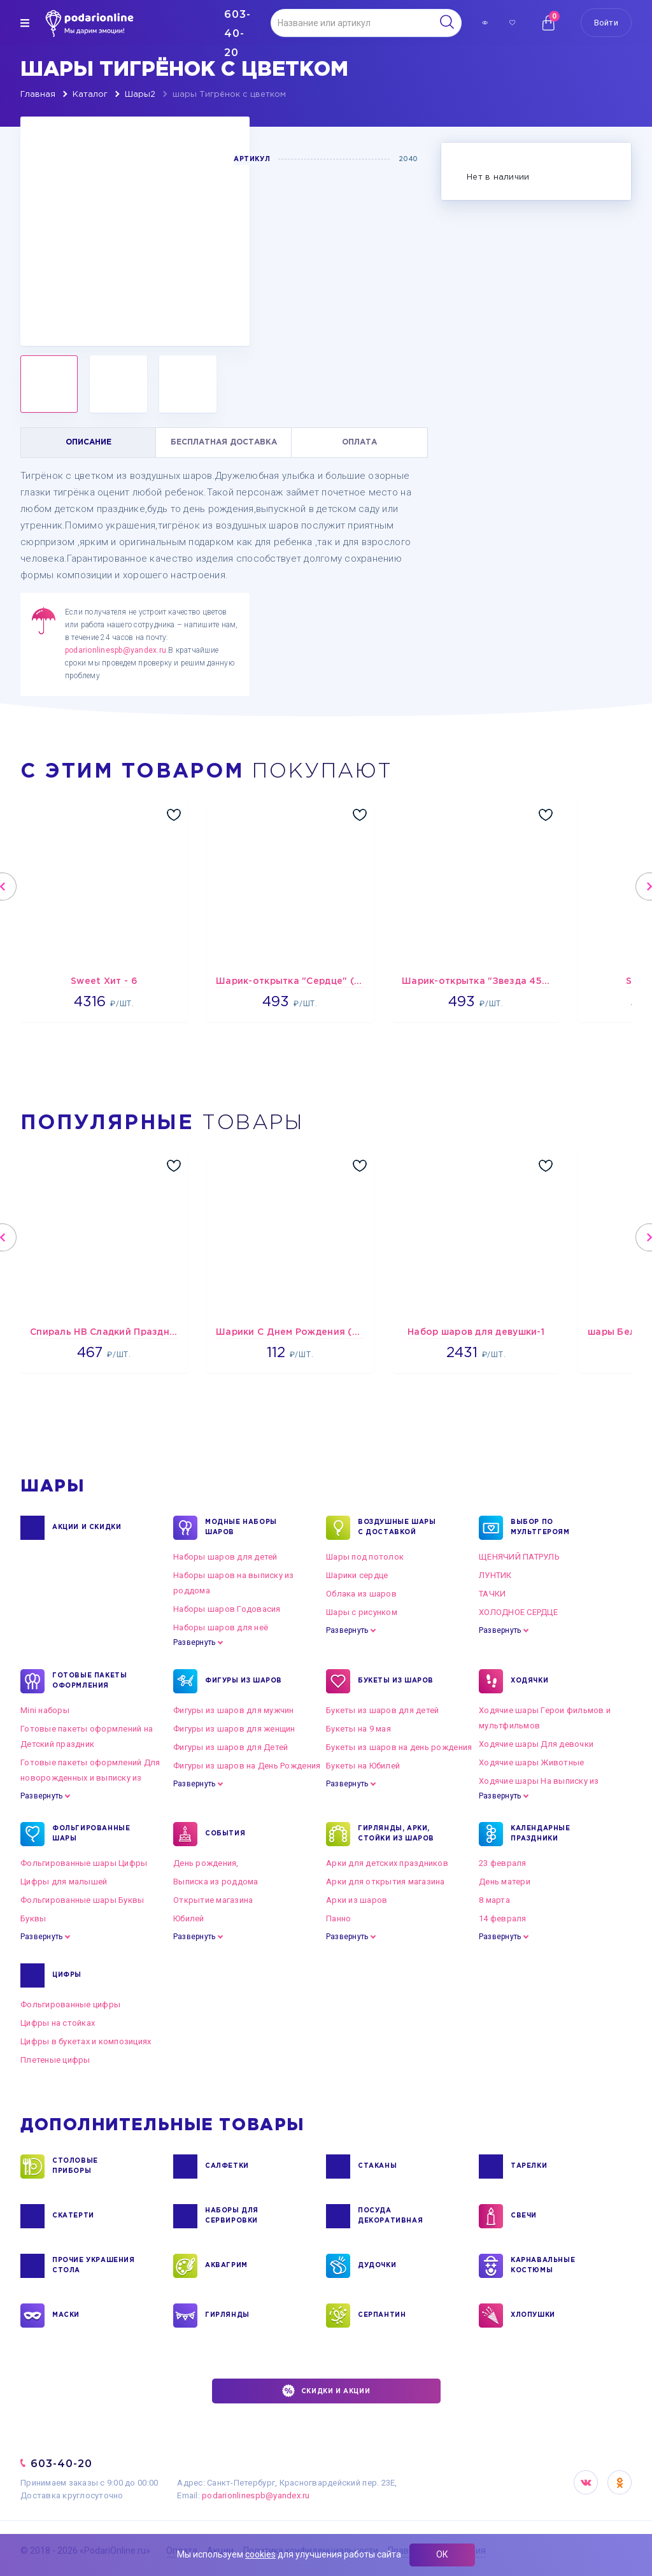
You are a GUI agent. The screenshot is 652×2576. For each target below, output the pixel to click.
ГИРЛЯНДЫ (227, 2315)
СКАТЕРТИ (73, 2216)
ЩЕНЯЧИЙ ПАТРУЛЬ (519, 1557)
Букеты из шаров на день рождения (399, 1747)
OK (619, 2482)
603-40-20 (61, 2464)
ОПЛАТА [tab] (359, 442)
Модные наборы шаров (241, 1528)
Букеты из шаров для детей (382, 1710)
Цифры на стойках (57, 2023)
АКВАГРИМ (226, 2266)
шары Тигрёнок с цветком (229, 94)
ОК (442, 2554)
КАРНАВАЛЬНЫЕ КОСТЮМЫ (543, 2266)
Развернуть (194, 1642)
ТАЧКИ (492, 1593)
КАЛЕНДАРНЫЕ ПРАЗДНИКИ (540, 1834)
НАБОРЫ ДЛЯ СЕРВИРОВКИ (232, 2216)
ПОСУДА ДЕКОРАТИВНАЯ (390, 2216)
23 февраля (503, 1863)
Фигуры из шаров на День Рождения (246, 1765)
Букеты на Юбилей (363, 1765)
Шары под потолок (365, 1557)
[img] (24, 23)
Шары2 (140, 94)
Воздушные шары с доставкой (397, 1528)
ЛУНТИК (495, 1575)
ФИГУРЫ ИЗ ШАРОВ (243, 1681)
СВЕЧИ (524, 2216)
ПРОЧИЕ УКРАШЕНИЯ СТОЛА (93, 2266)
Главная (37, 94)
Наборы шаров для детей (225, 1557)
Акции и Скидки (86, 1528)
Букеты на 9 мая (358, 1728)
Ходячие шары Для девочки (536, 1744)
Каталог (90, 94)
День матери (504, 1881)
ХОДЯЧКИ (529, 1681)
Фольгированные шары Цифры (84, 1863)
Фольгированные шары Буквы (82, 1900)
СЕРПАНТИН (382, 2315)
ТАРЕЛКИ (529, 2166)
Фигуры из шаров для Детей (230, 1747)
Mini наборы (44, 1710)
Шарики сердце (357, 1575)
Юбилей (188, 1918)
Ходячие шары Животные (531, 1762)
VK (586, 2482)
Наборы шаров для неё (220, 1627)
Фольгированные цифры (70, 2004)
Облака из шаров (361, 1593)
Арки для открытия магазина (385, 1881)
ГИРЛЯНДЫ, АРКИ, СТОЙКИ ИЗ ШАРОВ (396, 1834)
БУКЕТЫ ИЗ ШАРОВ (396, 1681)
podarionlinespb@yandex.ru (115, 650)
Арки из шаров (356, 1900)
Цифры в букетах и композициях (86, 2041)
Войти (606, 22)
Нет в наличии (498, 177)
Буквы (33, 1918)
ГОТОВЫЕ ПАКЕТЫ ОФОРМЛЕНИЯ (89, 1681)
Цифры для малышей (63, 1881)
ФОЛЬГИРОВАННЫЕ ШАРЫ (91, 1834)
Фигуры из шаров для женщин (234, 1728)
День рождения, (206, 1863)
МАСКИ (66, 2315)
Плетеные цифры (55, 2060)
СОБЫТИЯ (225, 1834)
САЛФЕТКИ (227, 2166)
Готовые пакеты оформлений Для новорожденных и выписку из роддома (90, 1778)
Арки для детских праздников (387, 1863)
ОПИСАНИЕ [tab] (88, 442)
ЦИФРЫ (67, 1975)
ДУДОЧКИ (377, 2266)
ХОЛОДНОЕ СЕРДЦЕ (518, 1612)
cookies (260, 2554)
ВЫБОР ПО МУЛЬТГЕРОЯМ (540, 1528)
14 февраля (503, 1918)
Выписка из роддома (216, 1881)
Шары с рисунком (361, 1612)
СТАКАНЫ (377, 2166)
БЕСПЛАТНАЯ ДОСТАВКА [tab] (224, 442)
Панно (338, 1918)
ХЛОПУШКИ (533, 2315)
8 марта (494, 1900)
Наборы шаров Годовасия (227, 1609)
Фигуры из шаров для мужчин (233, 1710)
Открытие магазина (213, 1900)
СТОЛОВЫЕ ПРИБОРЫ (75, 2166)
